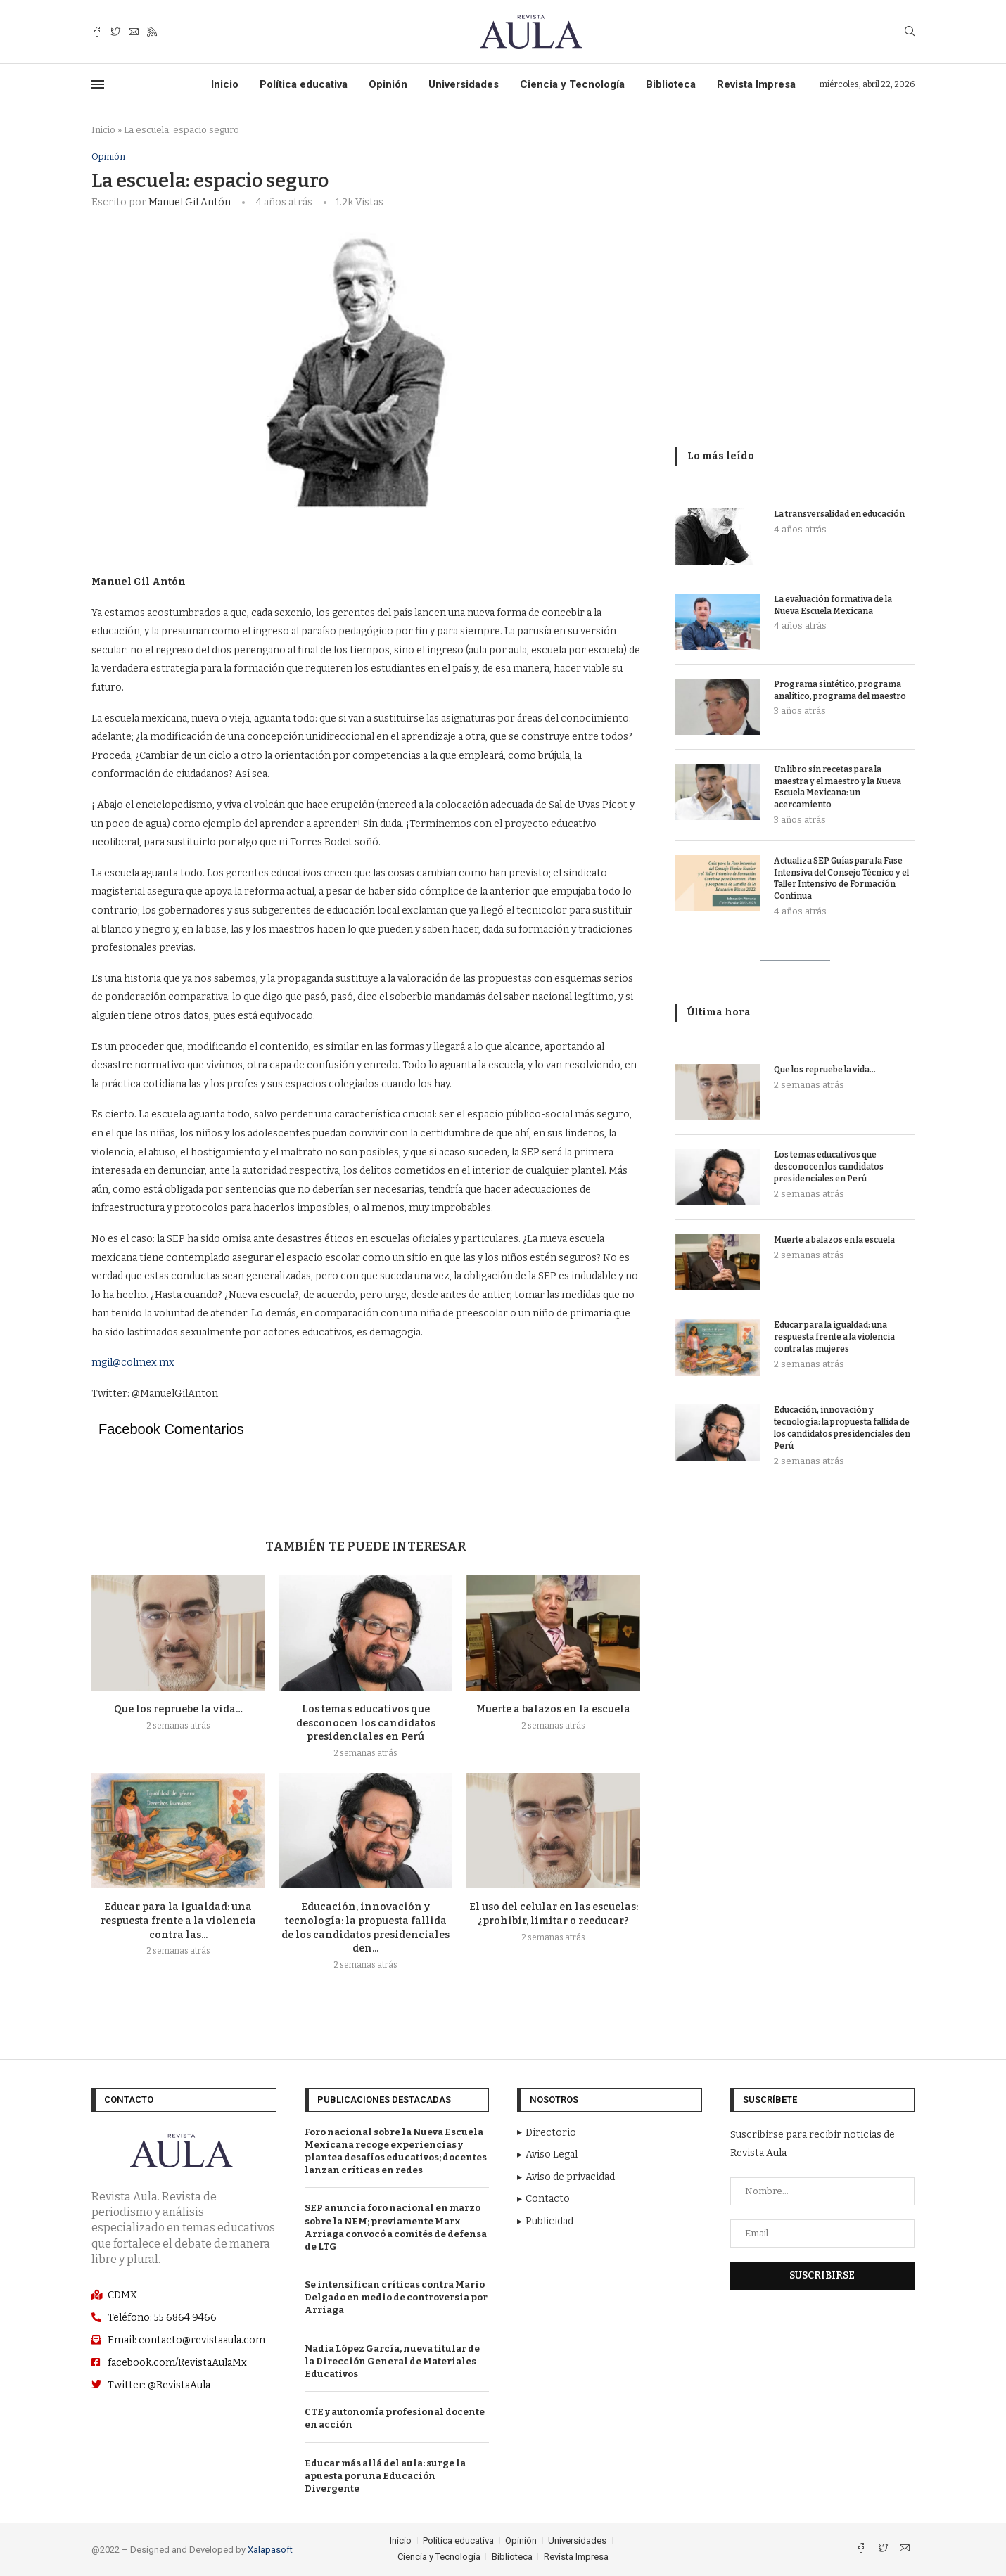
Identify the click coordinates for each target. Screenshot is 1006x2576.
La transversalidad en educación (839, 514)
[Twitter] (115, 32)
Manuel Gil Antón (189, 202)
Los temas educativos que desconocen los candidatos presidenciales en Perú (365, 1723)
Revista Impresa (756, 84)
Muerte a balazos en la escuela (553, 1709)
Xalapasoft (270, 2549)
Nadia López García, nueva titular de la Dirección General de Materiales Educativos (392, 2361)
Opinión (388, 84)
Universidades (463, 84)
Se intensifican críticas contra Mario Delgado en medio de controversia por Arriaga (396, 2297)
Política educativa (304, 84)
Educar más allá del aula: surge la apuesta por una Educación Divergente (385, 2476)
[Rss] (152, 32)
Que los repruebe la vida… (178, 1709)
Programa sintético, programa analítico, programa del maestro (840, 690)
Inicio (224, 84)
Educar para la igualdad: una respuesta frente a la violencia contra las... (178, 1920)
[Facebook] (97, 32)
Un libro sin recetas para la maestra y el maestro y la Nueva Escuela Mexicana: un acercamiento (837, 786)
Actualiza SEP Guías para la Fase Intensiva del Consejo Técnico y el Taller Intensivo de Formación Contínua (841, 878)
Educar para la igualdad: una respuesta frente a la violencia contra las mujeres (834, 1337)
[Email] (133, 32)
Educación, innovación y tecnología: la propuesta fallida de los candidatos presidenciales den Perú (842, 1427)
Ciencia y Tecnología (572, 84)
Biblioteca (671, 84)
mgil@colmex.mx (132, 1363)
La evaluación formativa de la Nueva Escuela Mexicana (833, 605)
